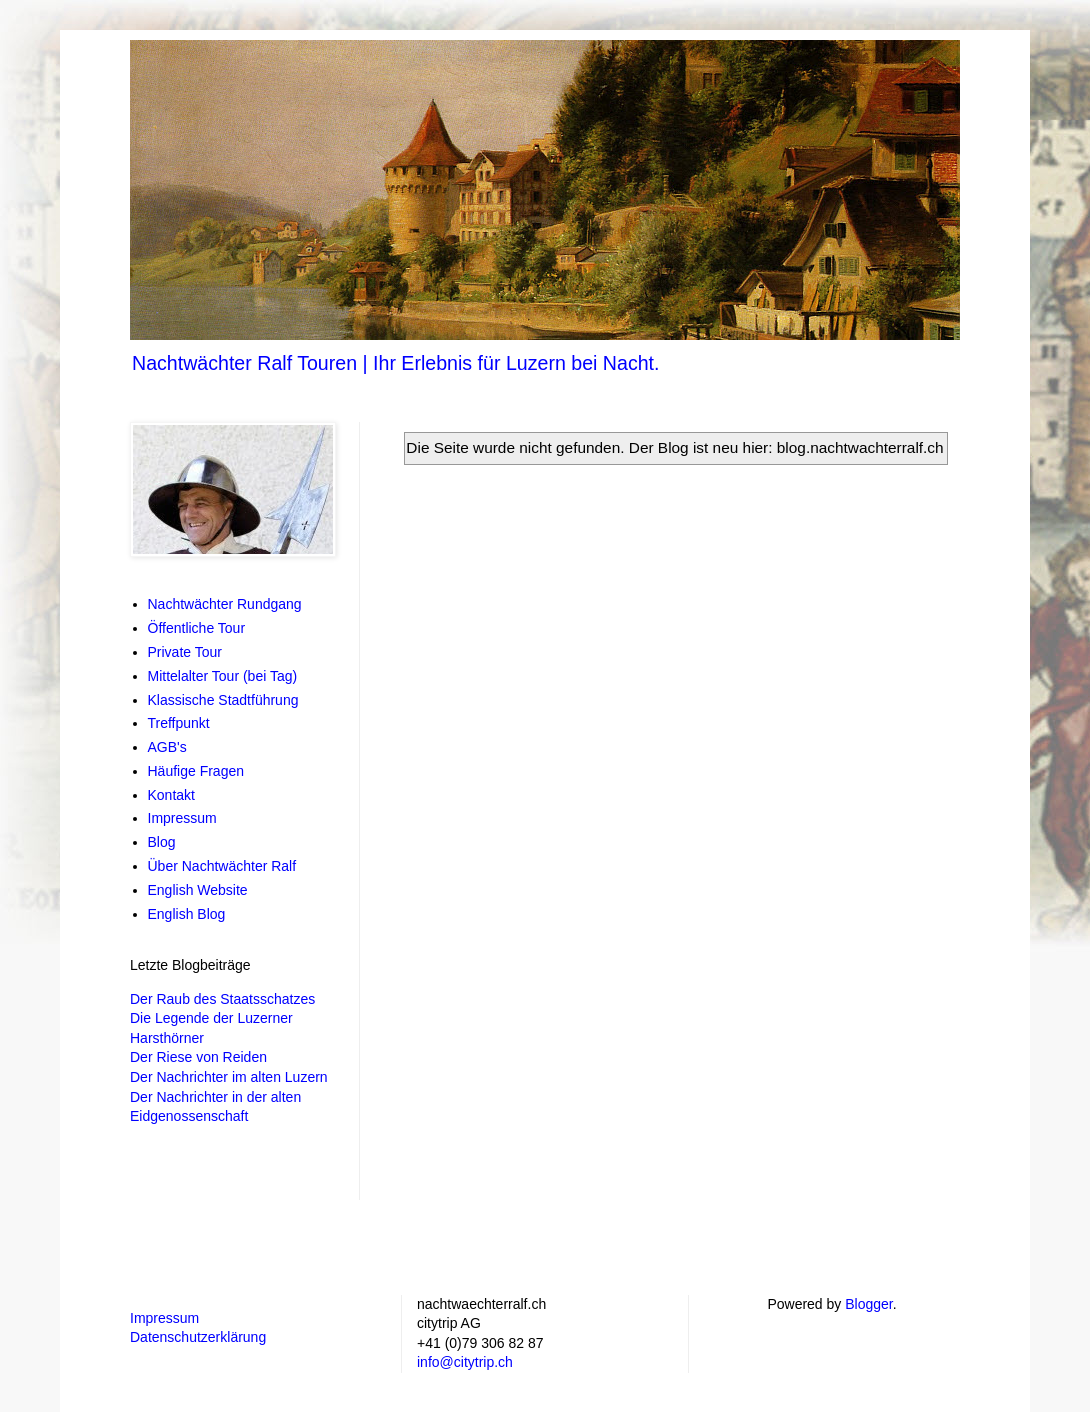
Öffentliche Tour (197, 628)
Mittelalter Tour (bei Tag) (223, 676)
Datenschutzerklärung (198, 1337)
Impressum (182, 818)
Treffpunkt (179, 723)
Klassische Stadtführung (223, 700)
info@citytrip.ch (465, 1362)
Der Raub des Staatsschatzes (222, 999)
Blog (162, 842)
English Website (198, 890)
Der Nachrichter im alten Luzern (229, 1077)
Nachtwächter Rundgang (225, 604)
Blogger (868, 1304)
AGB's (167, 747)
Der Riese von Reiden (198, 1057)
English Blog (187, 914)
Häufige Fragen (196, 771)
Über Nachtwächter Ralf (222, 866)
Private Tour (185, 652)
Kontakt (171, 795)
